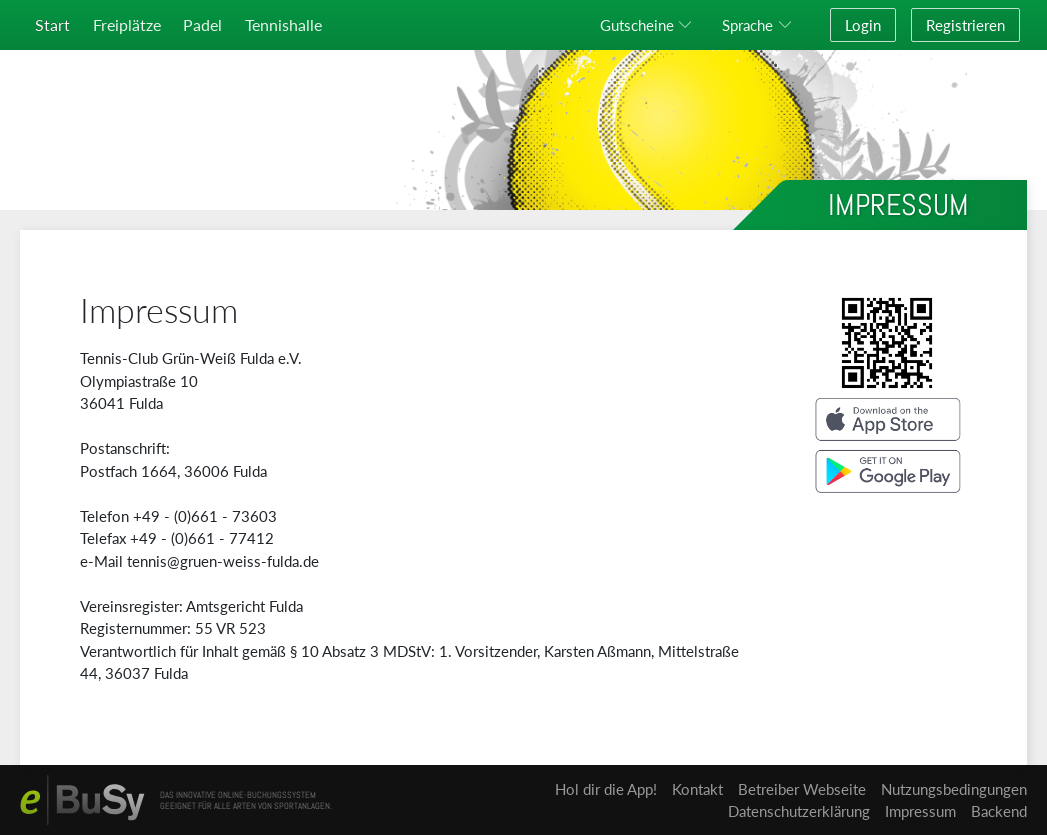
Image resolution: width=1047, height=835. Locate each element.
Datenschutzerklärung (799, 811)
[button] (760, 25)
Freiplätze (127, 24)
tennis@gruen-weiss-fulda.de (223, 561)
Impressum (920, 811)
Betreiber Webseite (802, 789)
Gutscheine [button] (637, 25)
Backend (999, 811)
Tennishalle (283, 24)
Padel (202, 24)
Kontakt (697, 789)
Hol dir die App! (606, 789)
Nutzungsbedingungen (954, 789)
